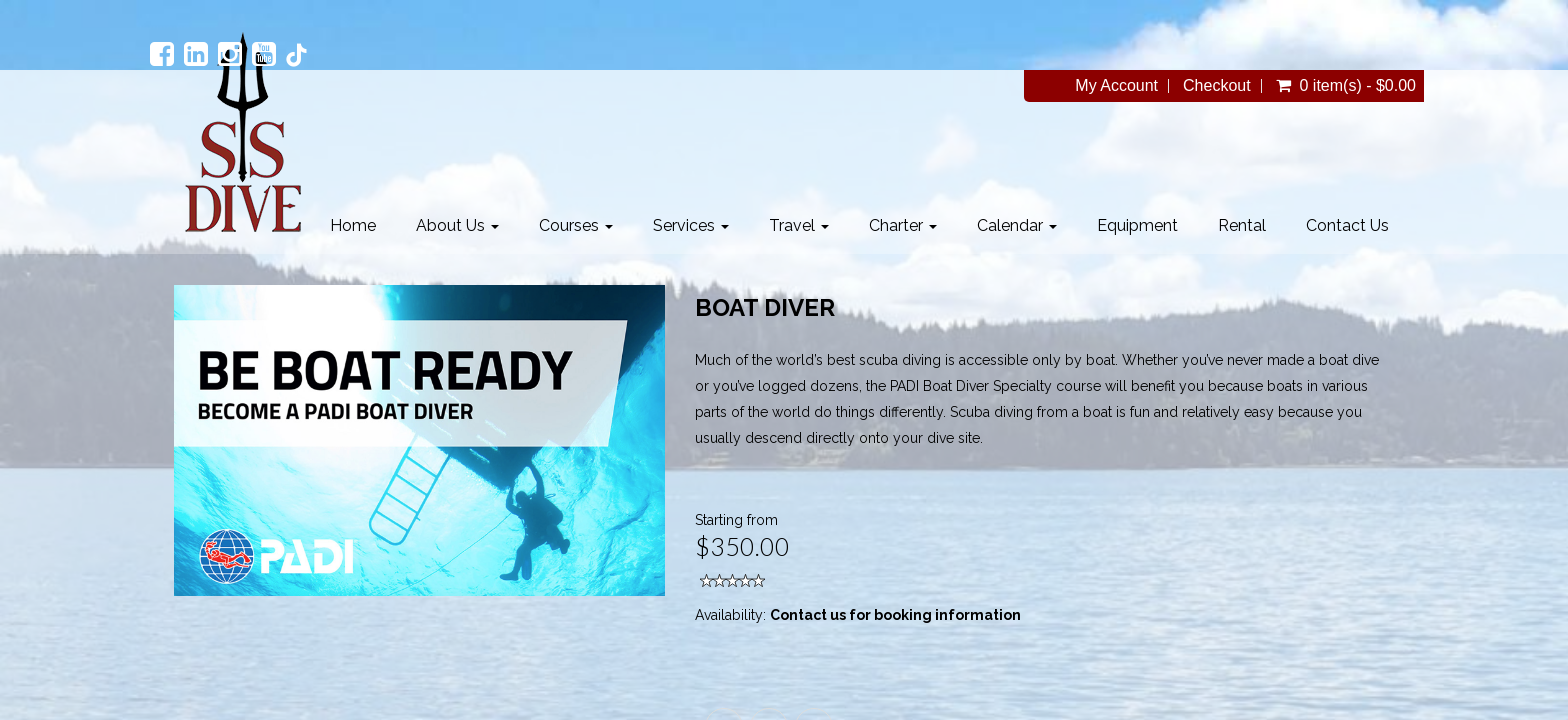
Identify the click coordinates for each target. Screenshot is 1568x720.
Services (691, 225)
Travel (799, 225)
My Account (1116, 86)
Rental (1242, 225)
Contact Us (1347, 225)
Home (353, 225)
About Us (457, 225)
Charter (903, 225)
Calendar (1017, 225)
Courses (576, 225)
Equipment (1137, 225)
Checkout (1217, 86)
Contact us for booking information (895, 615)
